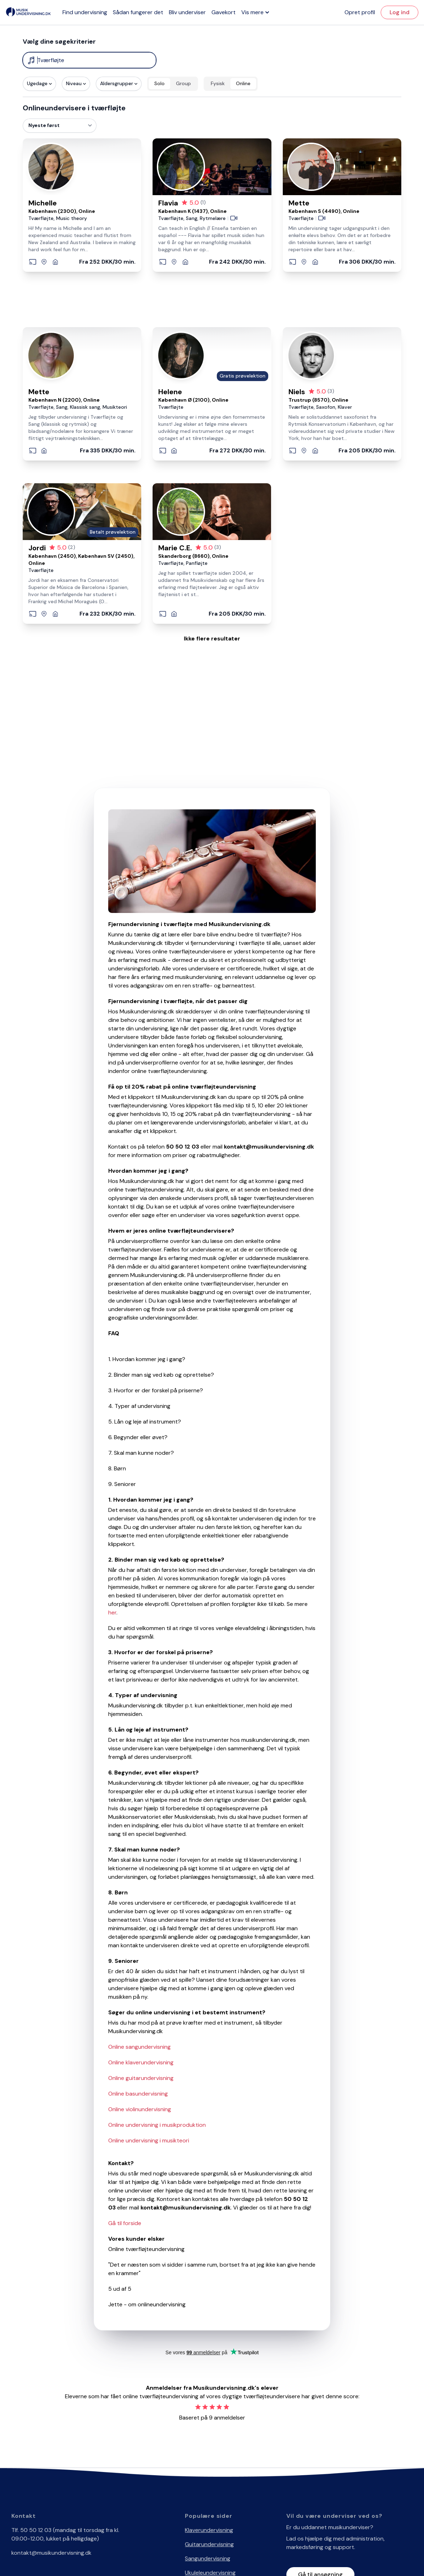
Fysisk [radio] (218, 83)
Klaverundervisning (209, 2530)
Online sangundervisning (139, 2047)
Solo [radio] (159, 83)
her (112, 1612)
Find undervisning (84, 12)
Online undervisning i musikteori (148, 2140)
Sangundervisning (207, 2558)
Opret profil (360, 12)
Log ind (399, 12)
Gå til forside (124, 2223)
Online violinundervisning (139, 2109)
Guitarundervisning (209, 2544)
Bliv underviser (187, 12)
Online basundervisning (138, 2093)
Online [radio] (243, 83)
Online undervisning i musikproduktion (157, 2125)
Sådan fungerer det (138, 12)
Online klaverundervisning (141, 2062)
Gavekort (223, 12)
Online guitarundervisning (141, 2078)
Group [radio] (183, 83)
